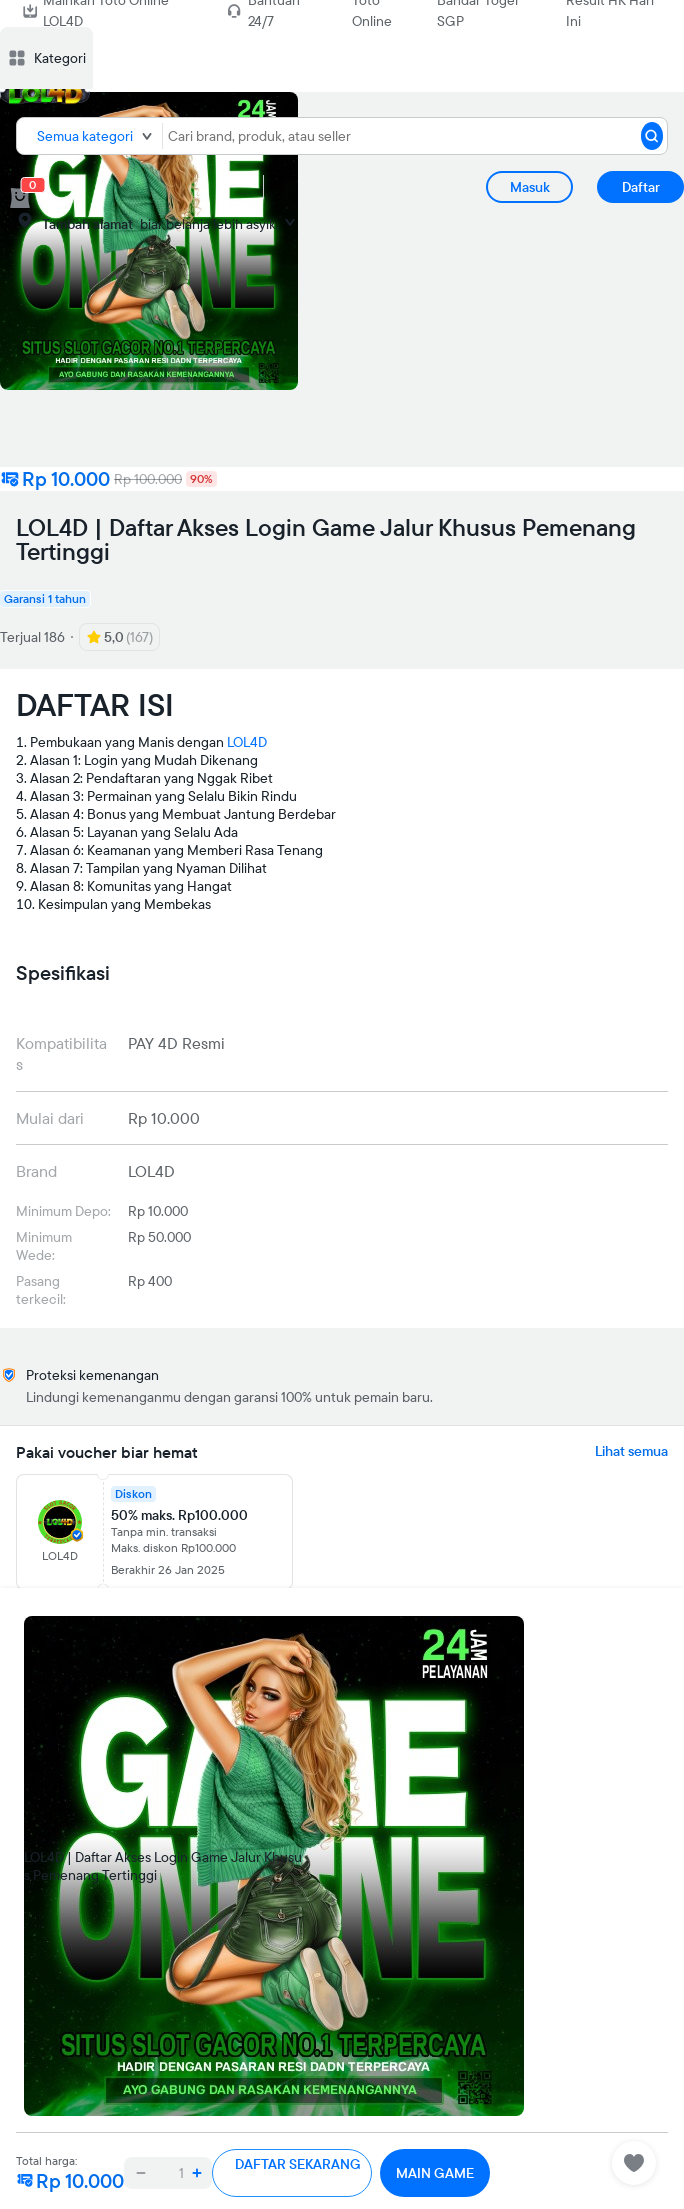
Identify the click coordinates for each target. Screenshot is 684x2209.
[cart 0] (20, 198)
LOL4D (247, 742)
